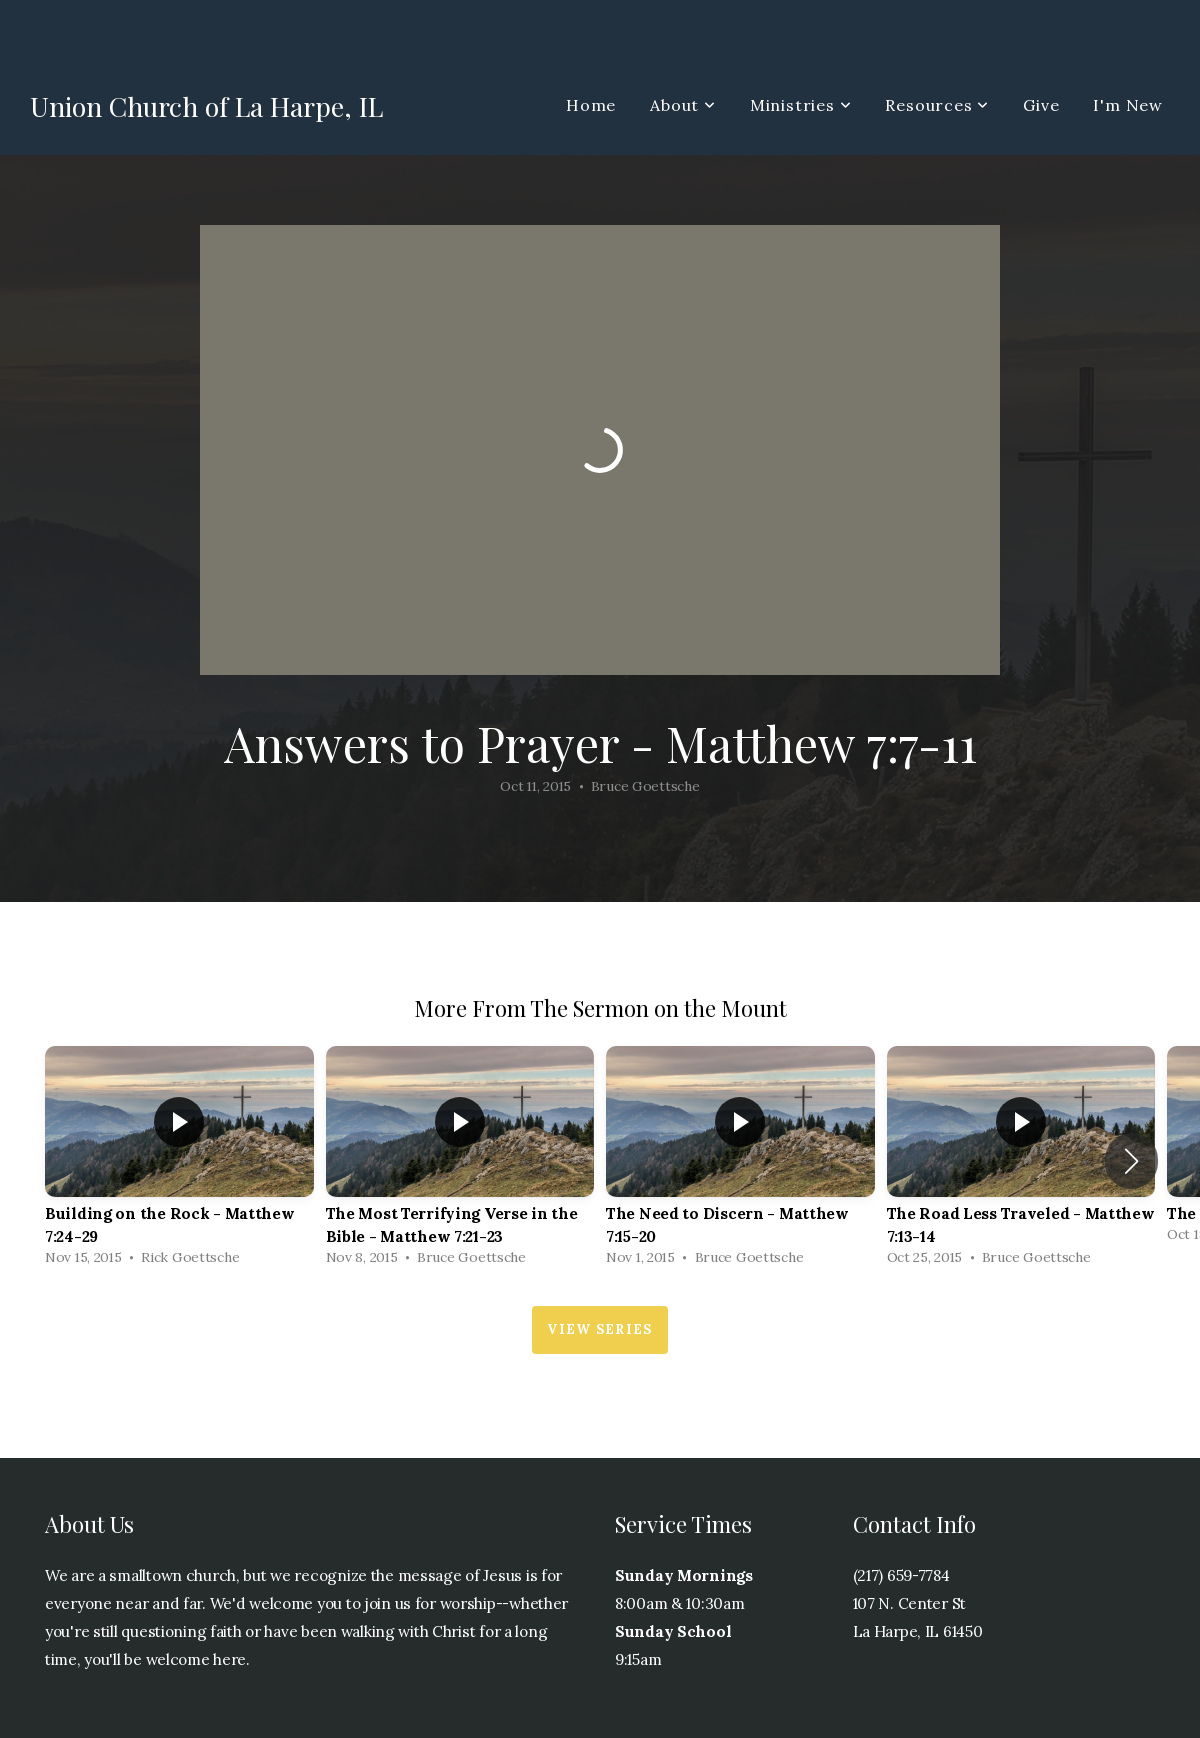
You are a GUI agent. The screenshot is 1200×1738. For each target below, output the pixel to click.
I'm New (1128, 105)
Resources (937, 105)
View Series (599, 1329)
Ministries (801, 105)
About (683, 105)
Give (1041, 105)
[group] (179, 1161)
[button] (1131, 1161)
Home (591, 105)
